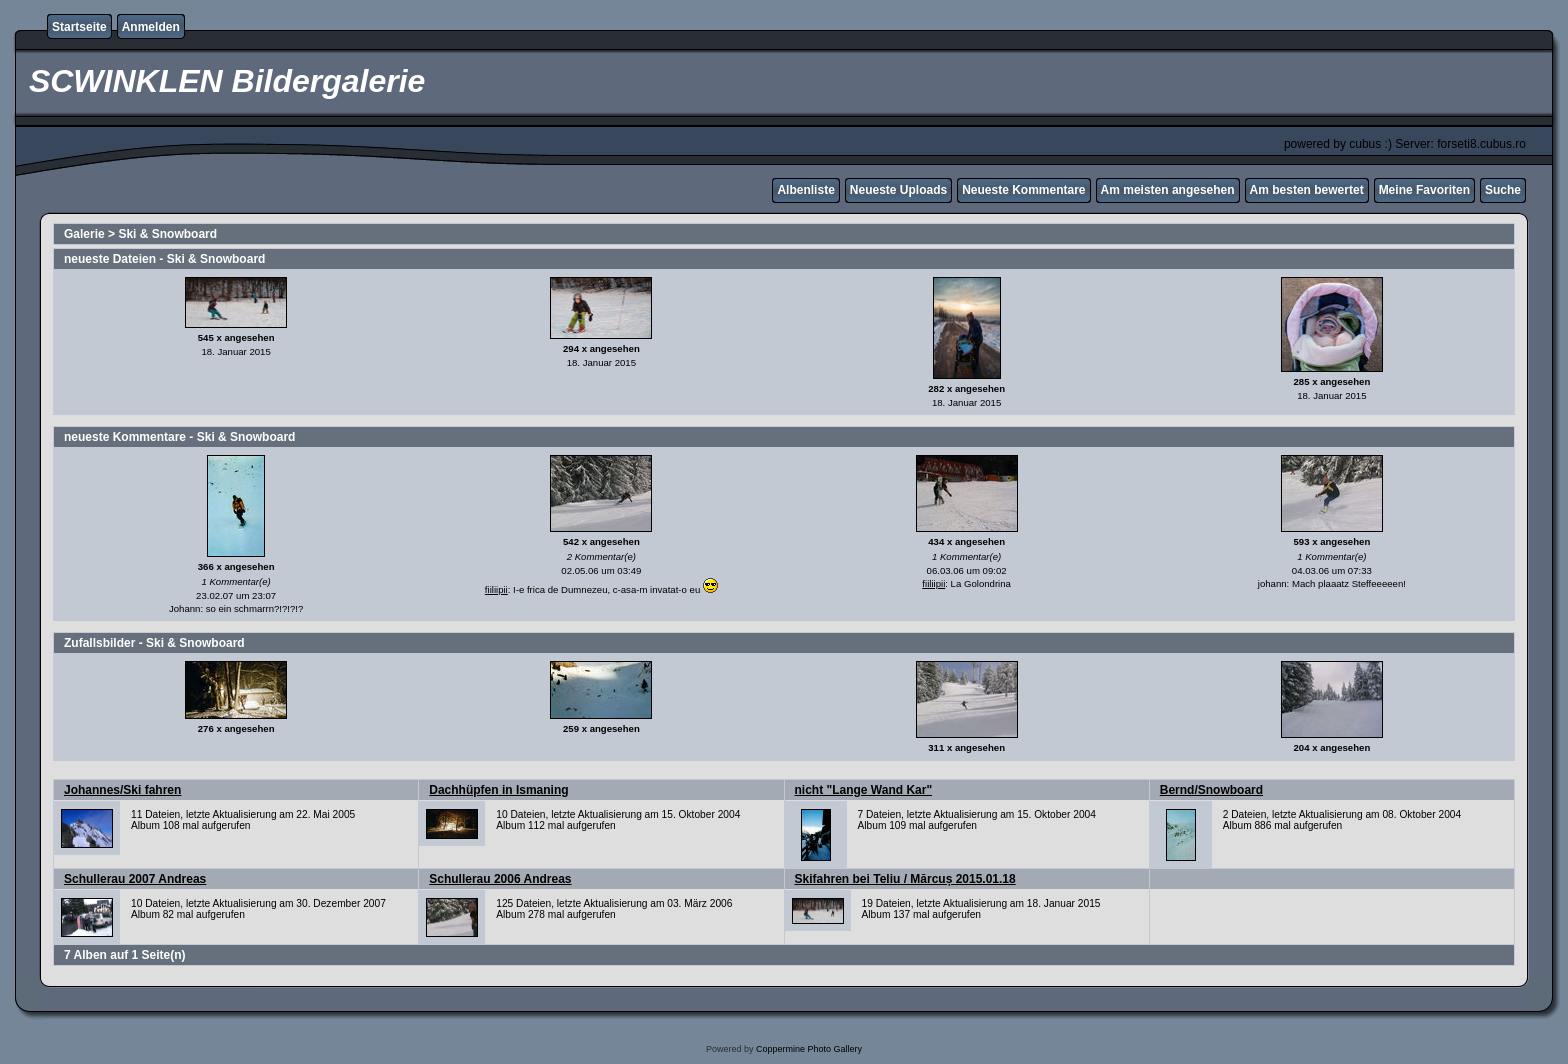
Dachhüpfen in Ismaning (498, 790)
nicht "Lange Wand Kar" (864, 790)
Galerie (84, 234)
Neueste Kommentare (1023, 190)
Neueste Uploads (898, 190)
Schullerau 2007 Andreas (135, 879)
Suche (1503, 190)
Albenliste (805, 190)
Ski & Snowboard (167, 234)
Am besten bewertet (1307, 190)
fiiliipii (496, 589)
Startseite (79, 27)
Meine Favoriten (1424, 190)
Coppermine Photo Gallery (809, 1049)
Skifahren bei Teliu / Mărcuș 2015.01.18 (905, 879)
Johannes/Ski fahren (122, 790)
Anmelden (151, 27)
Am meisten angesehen (1168, 190)
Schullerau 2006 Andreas (500, 879)
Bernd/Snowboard (1211, 790)
